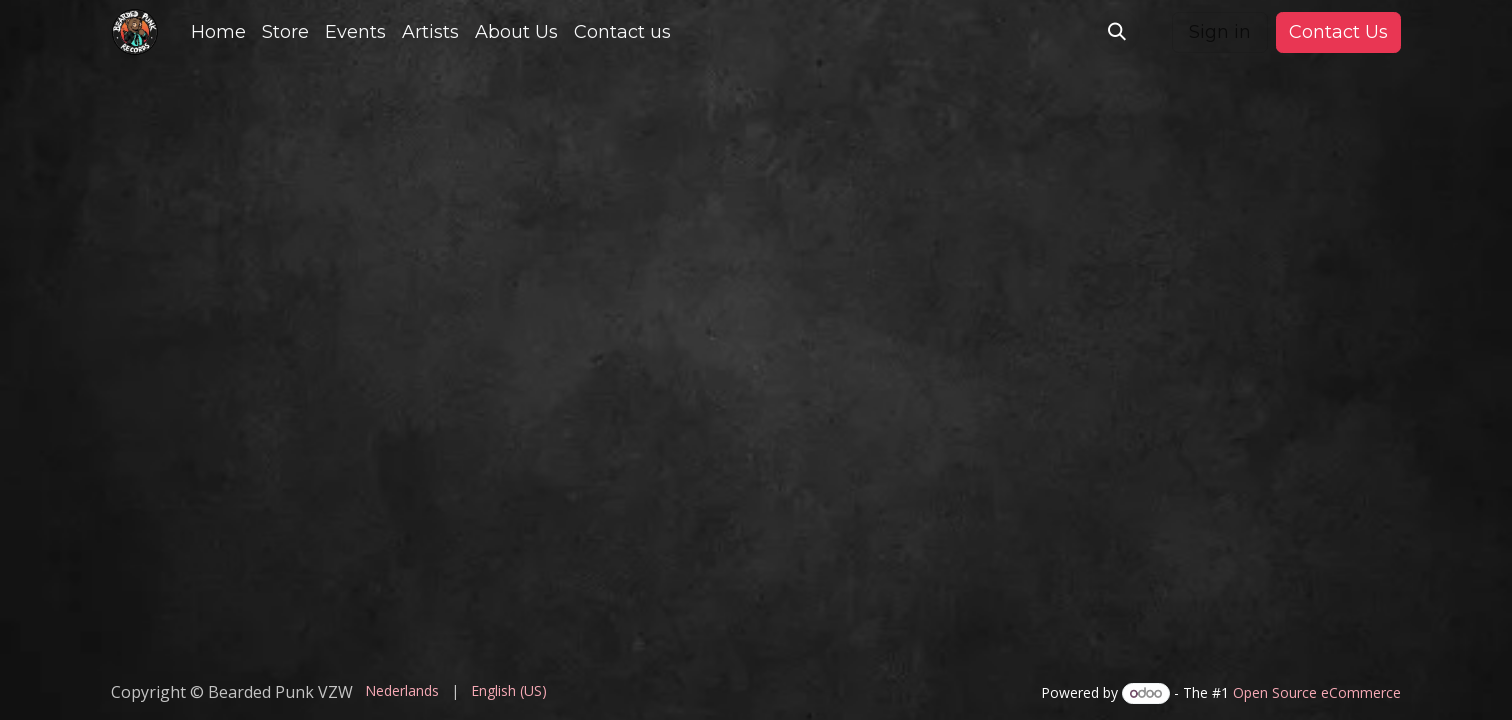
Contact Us (1338, 32)
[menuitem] (218, 32)
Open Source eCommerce (1317, 692)
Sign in (1220, 32)
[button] (1117, 32)
